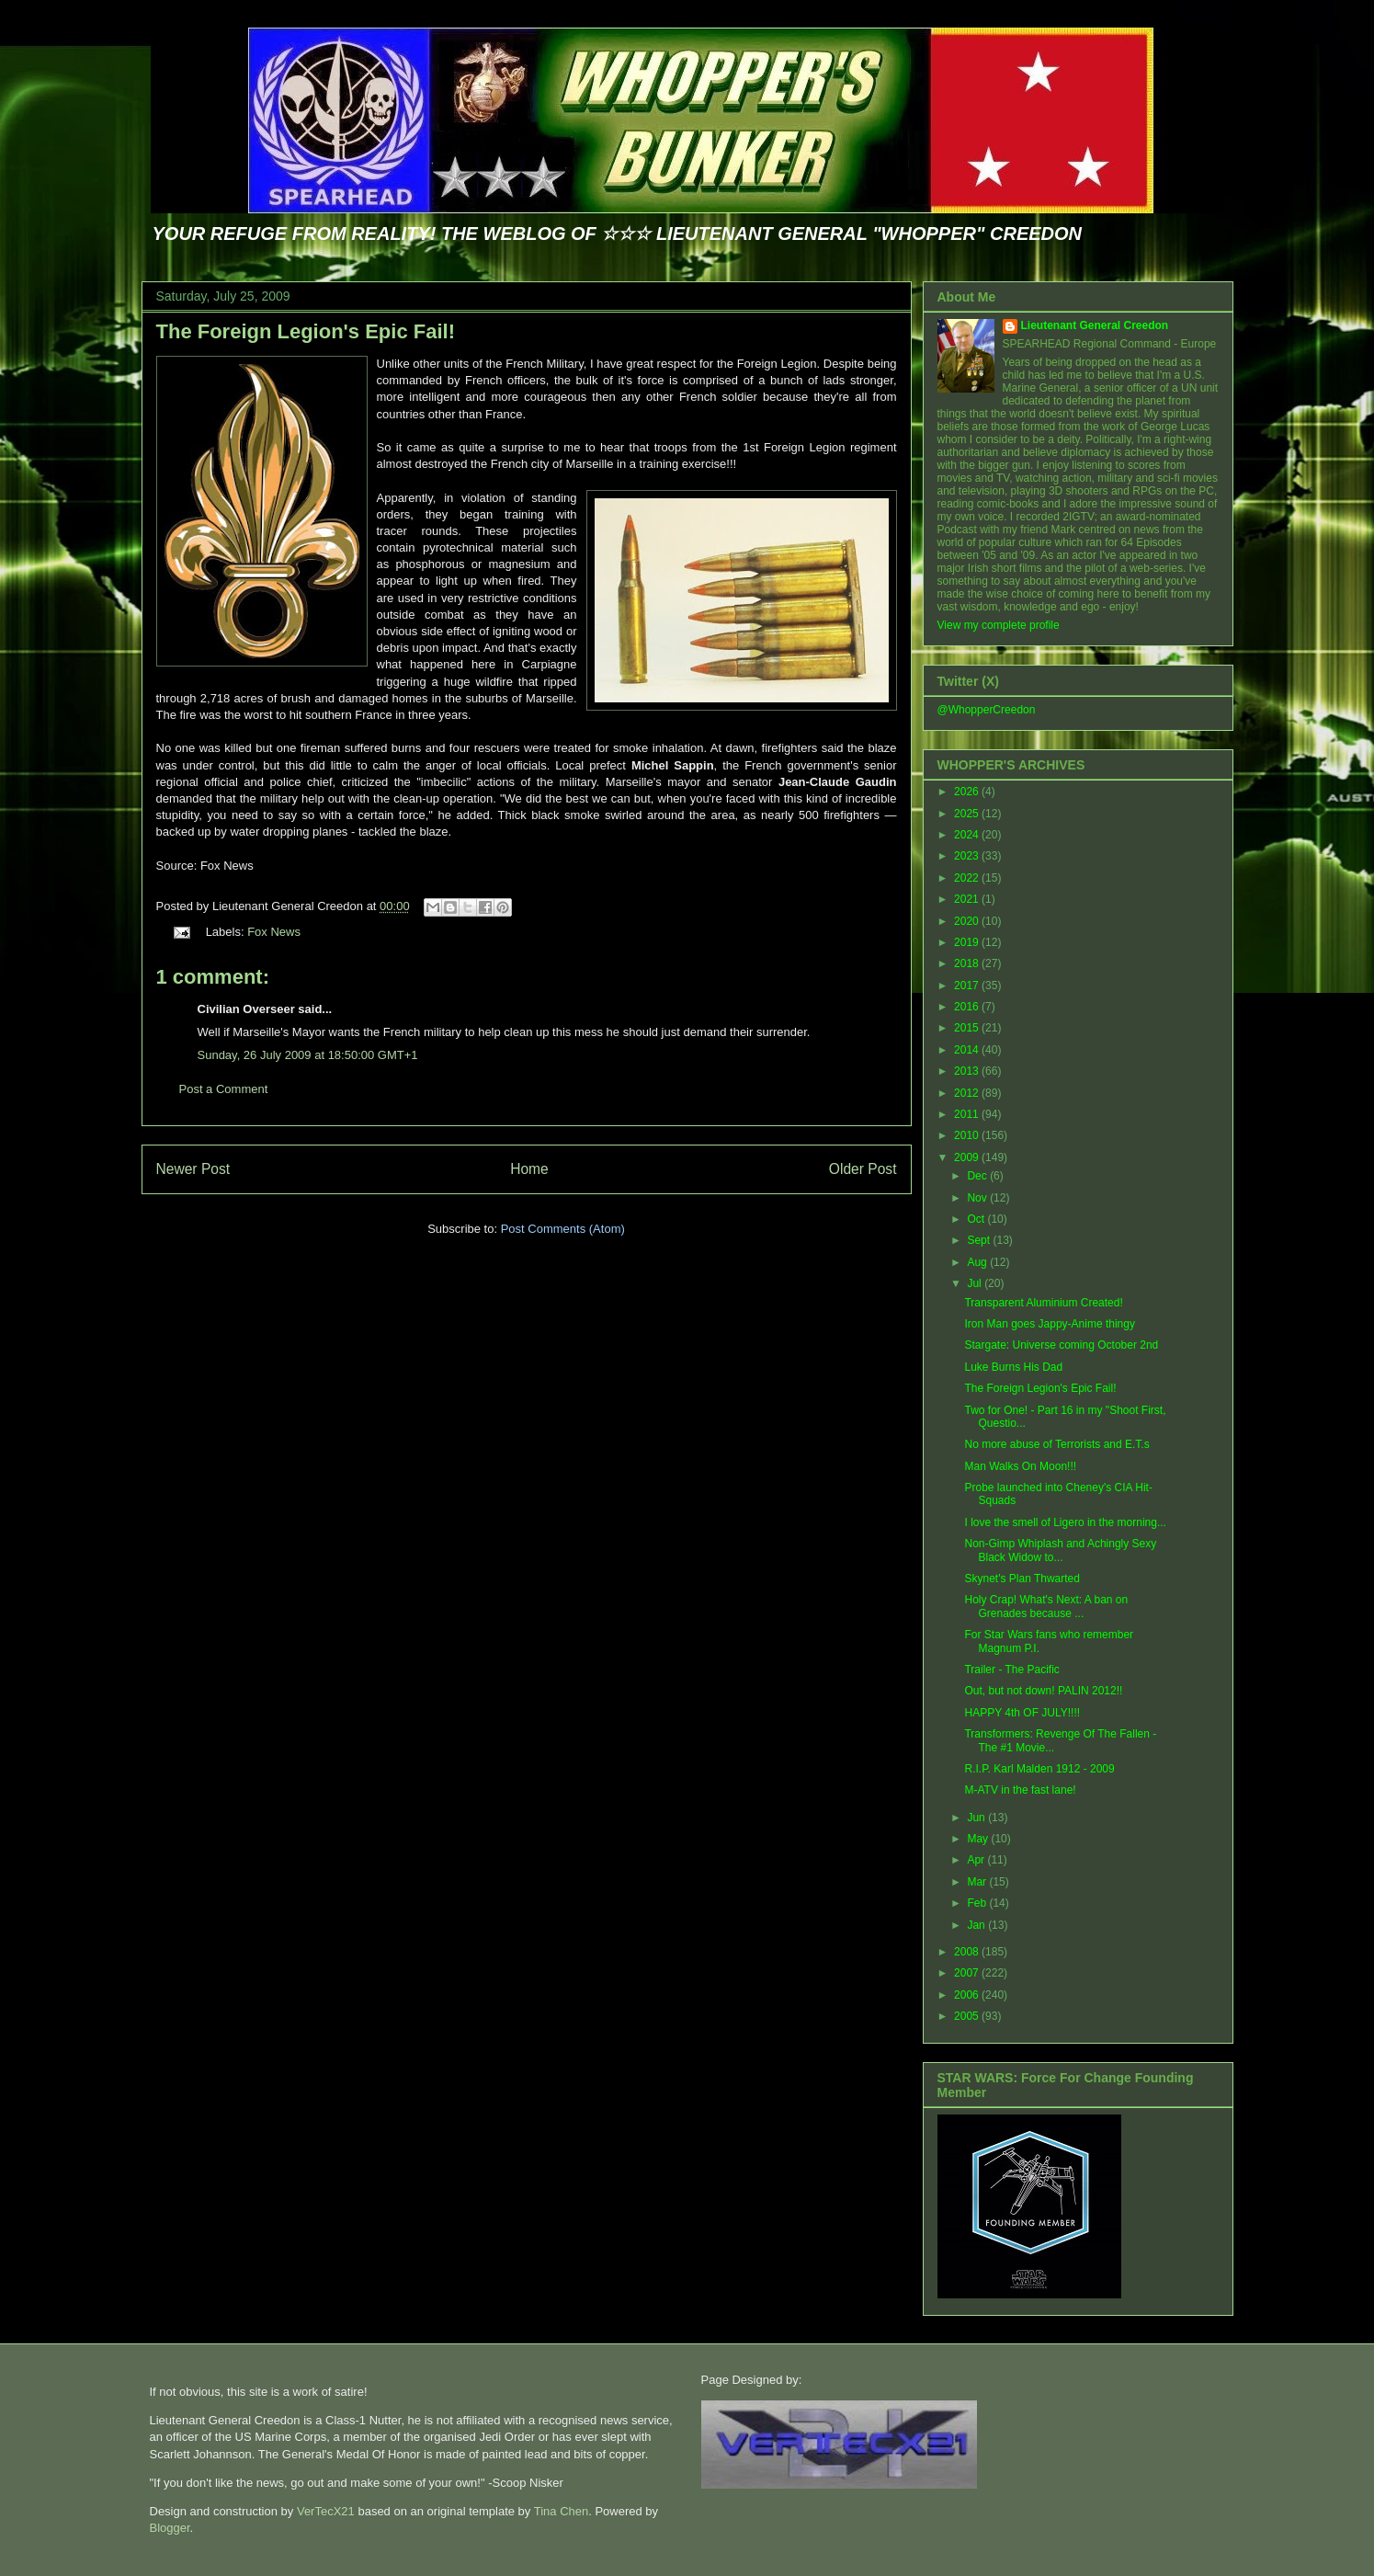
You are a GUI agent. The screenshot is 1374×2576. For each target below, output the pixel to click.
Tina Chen (561, 2511)
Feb (978, 1903)
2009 (968, 1157)
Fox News (274, 932)
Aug (978, 1262)
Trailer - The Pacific (1011, 1669)
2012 (968, 1093)
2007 (968, 1972)
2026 (968, 791)
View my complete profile (998, 625)
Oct (977, 1219)
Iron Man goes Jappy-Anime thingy (1049, 1323)
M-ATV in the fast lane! (1019, 1790)
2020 (968, 921)
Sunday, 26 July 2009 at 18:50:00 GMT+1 (308, 1055)
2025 (968, 813)
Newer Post (193, 1169)
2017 (968, 985)
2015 (968, 1027)
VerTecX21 (326, 2511)
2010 (968, 1135)
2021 (968, 899)
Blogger (170, 2528)
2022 (968, 878)
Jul (975, 1283)
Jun (977, 1817)
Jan (977, 1925)
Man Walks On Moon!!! (1020, 1466)
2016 (968, 1006)
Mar (978, 1881)
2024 (968, 834)
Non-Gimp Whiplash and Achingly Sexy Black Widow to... (1060, 1550)
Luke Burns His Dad (1013, 1367)
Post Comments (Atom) (563, 1229)
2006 (968, 1995)
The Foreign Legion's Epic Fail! (305, 331)
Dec (978, 1175)
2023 (968, 855)
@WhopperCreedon (986, 709)
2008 (968, 1951)
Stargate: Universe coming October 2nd (1061, 1345)
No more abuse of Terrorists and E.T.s (1056, 1444)
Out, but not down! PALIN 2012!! (1043, 1690)
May (979, 1838)
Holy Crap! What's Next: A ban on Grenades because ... (1046, 1606)
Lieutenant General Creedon (1095, 325)
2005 (968, 2016)
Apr (977, 1859)
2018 (968, 963)
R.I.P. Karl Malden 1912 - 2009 (1039, 1768)
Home (529, 1169)
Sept (980, 1240)
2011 (968, 1114)
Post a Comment (223, 1089)
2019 (968, 942)
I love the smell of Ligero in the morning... (1064, 1522)
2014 (968, 1049)
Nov (978, 1197)
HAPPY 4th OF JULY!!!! (1022, 1712)
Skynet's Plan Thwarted (1021, 1578)
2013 (968, 1071)
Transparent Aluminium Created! (1043, 1302)
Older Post (863, 1169)
